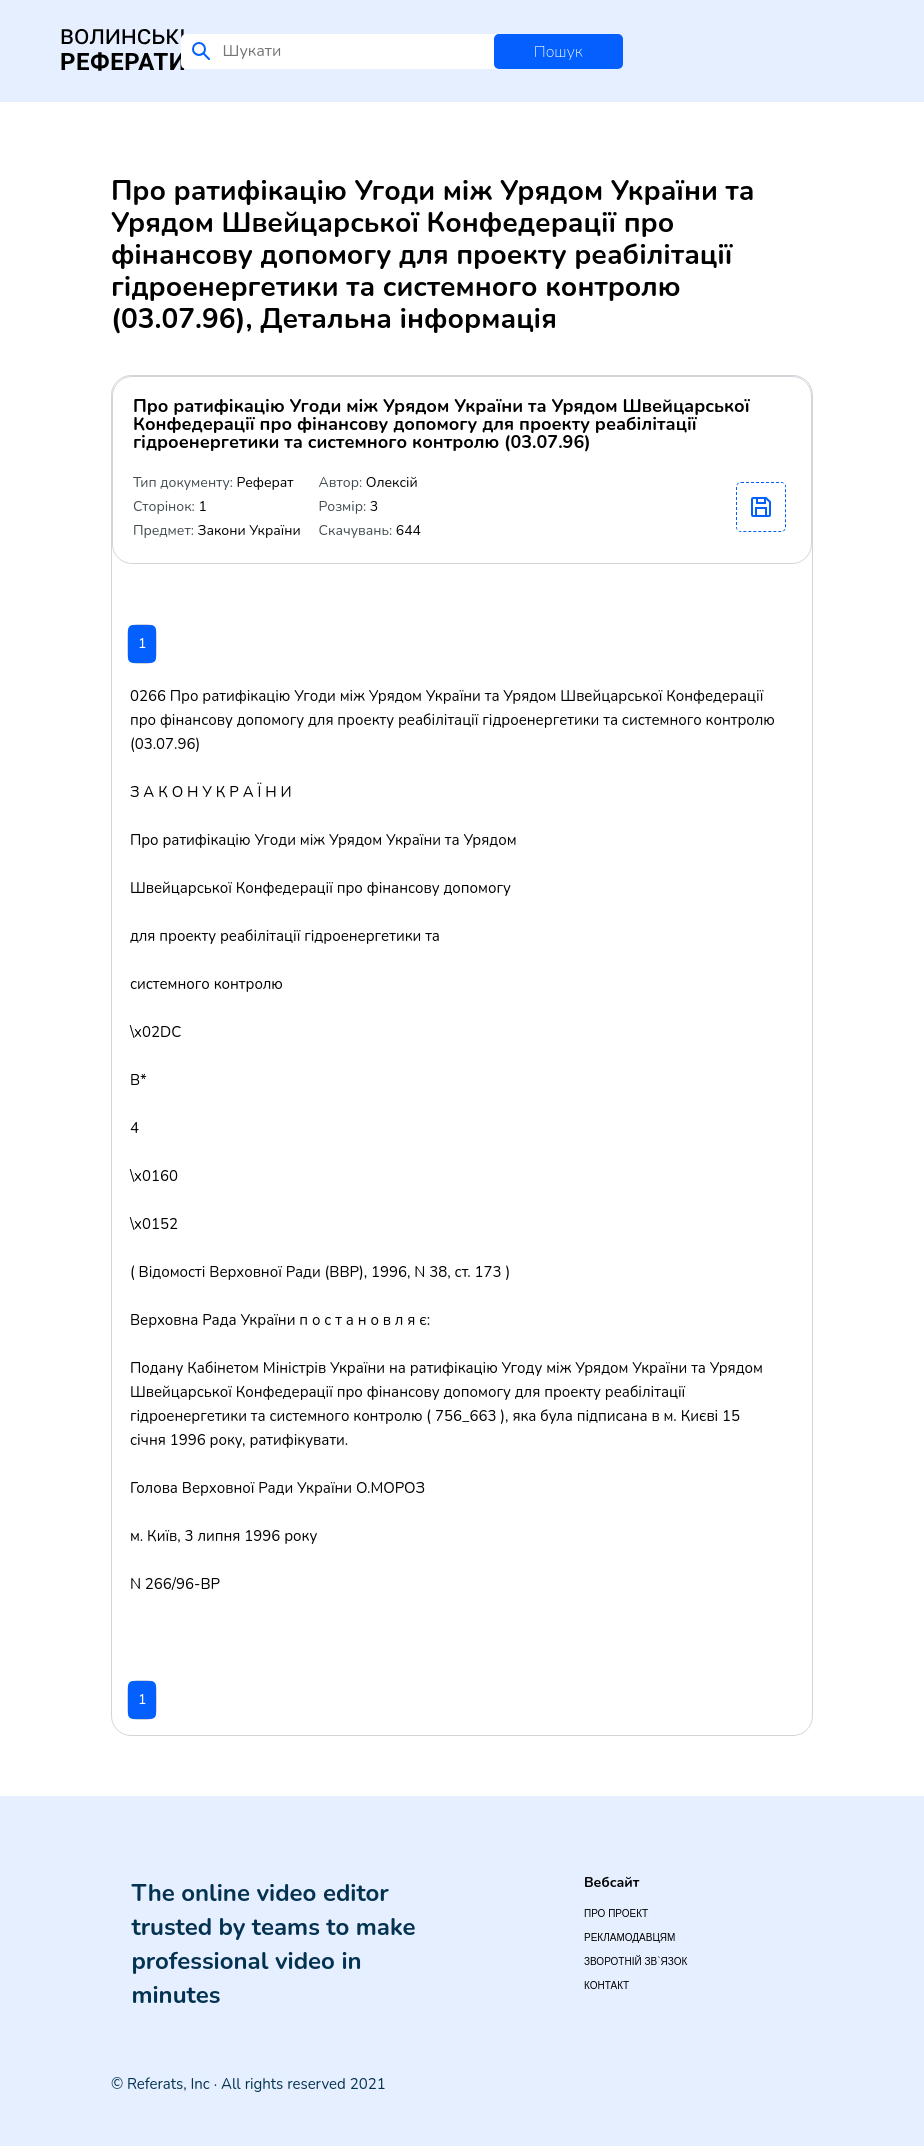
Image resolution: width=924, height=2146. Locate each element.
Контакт (606, 1985)
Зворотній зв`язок (635, 1961)
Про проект (616, 1913)
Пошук (558, 52)
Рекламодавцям (629, 1937)
